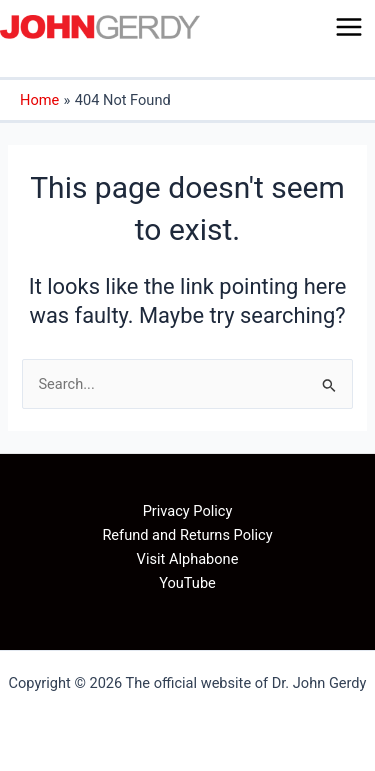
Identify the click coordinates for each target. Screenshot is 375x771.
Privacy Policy (188, 511)
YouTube (187, 583)
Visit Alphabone (188, 559)
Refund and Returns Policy (187, 535)
